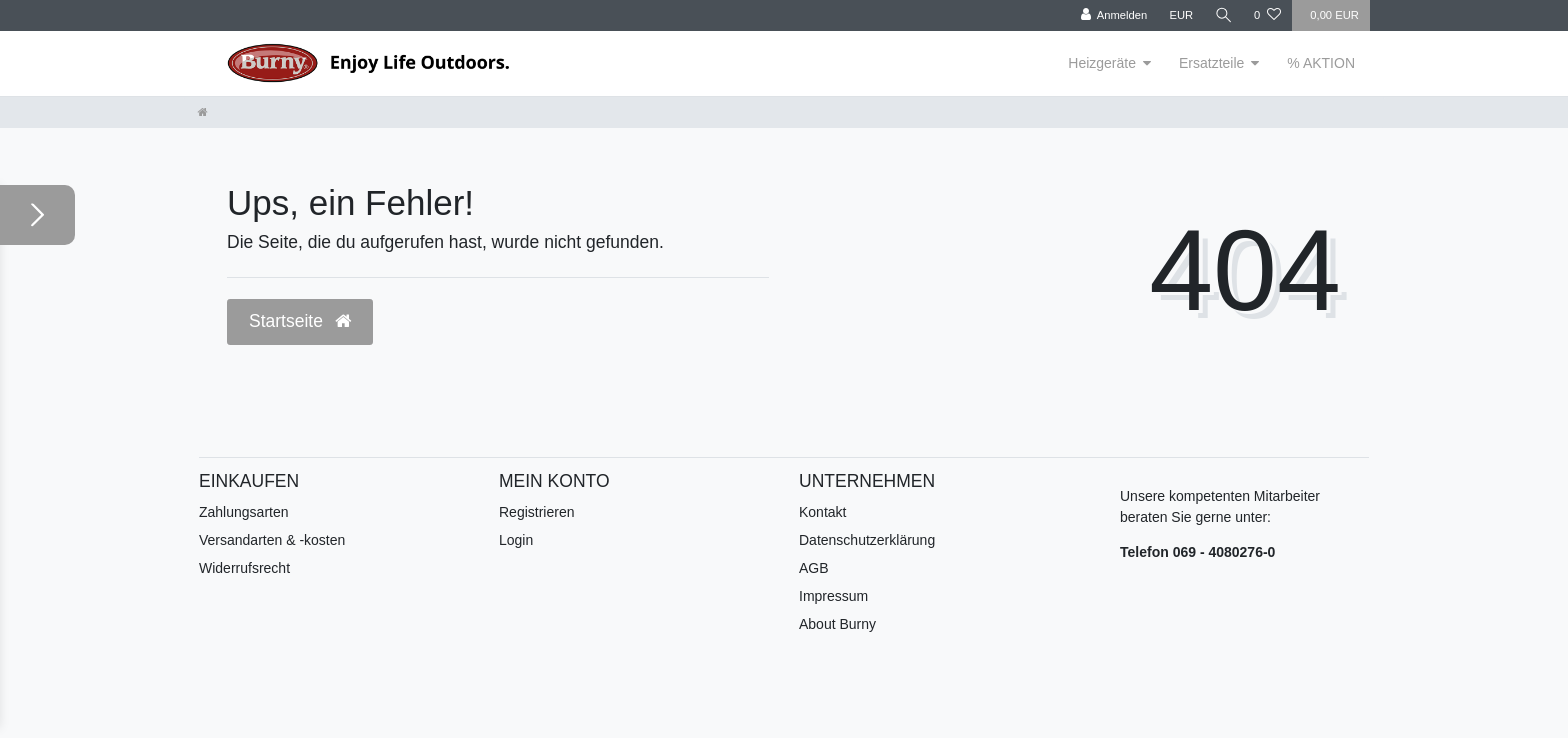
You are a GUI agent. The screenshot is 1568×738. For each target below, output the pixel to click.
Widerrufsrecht (244, 568)
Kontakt (822, 512)
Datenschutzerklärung (867, 540)
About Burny (837, 624)
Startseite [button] (300, 321)
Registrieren (536, 512)
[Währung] (1180, 15)
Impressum (833, 596)
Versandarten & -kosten (272, 540)
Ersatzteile (1211, 63)
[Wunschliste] (1267, 15)
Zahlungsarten (244, 512)
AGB (814, 568)
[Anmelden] (1112, 15)
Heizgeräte (1102, 63)
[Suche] (1223, 15)
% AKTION (1321, 63)
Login (516, 540)
